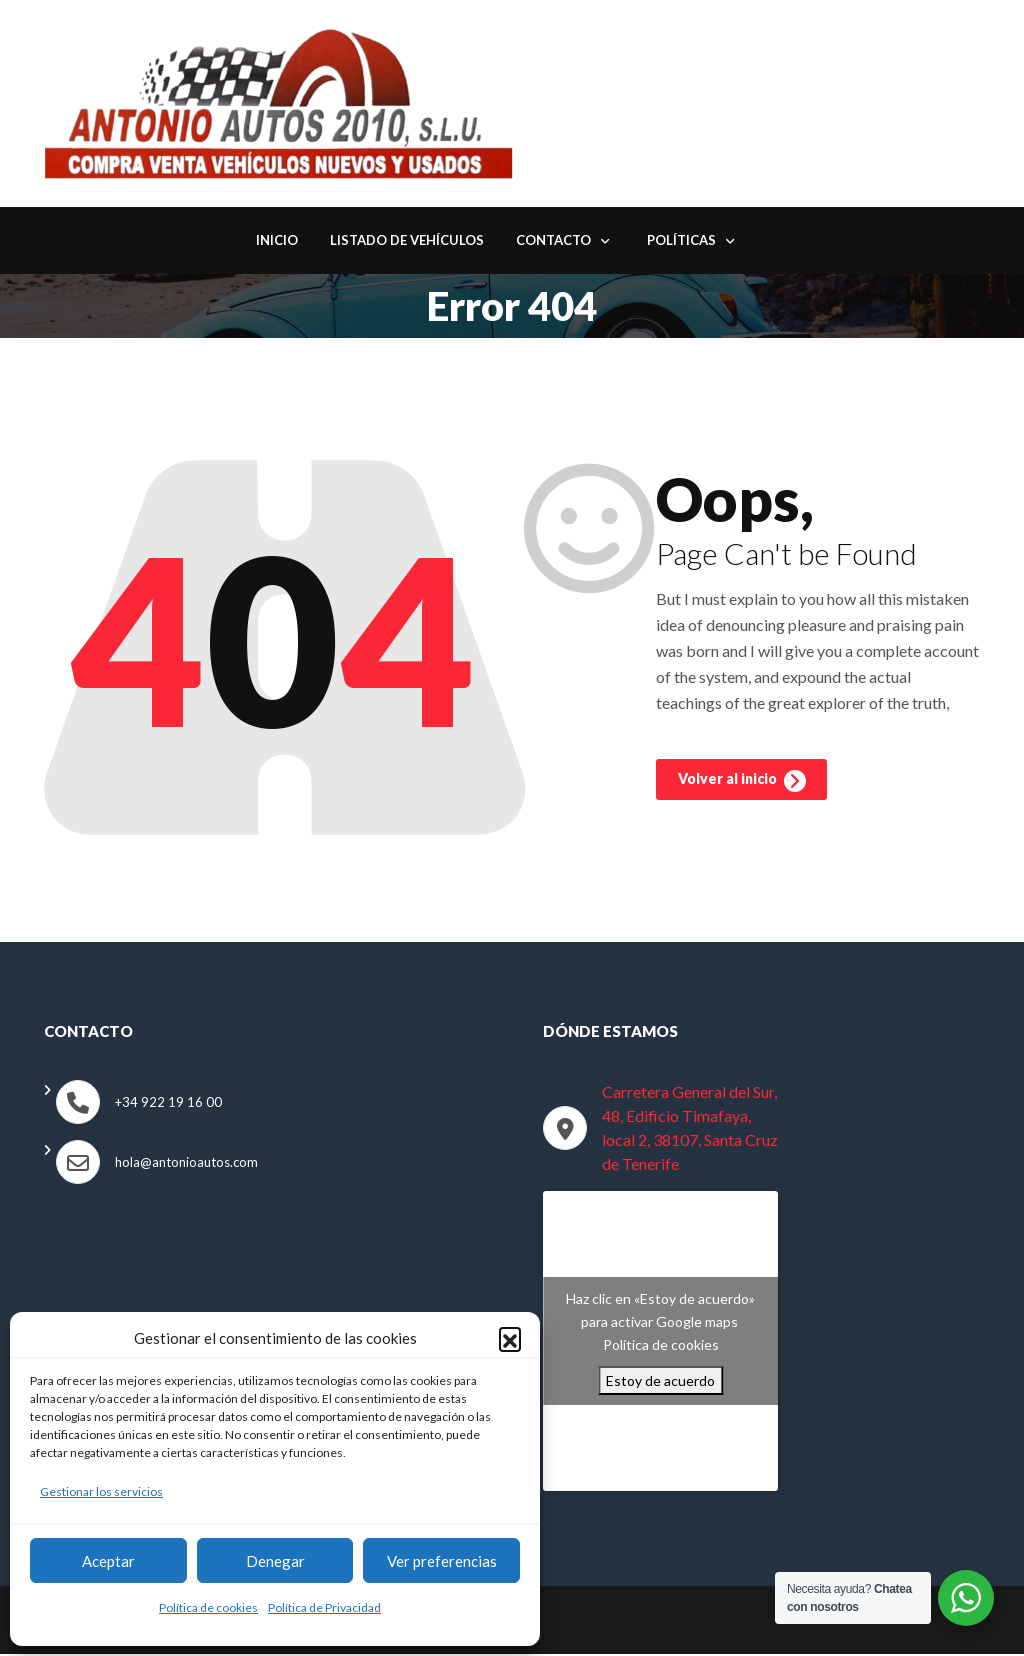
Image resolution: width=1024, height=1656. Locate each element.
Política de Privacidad (324, 1607)
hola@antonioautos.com (186, 1164)
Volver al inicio (742, 786)
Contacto (553, 243)
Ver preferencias (442, 1561)
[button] (510, 1338)
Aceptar (108, 1561)
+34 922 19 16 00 (168, 1104)
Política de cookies (208, 1607)
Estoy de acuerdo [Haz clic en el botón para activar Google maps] (660, 1382)
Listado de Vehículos (407, 243)
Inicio (277, 243)
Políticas (681, 243)
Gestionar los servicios (101, 1491)
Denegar (275, 1561)
